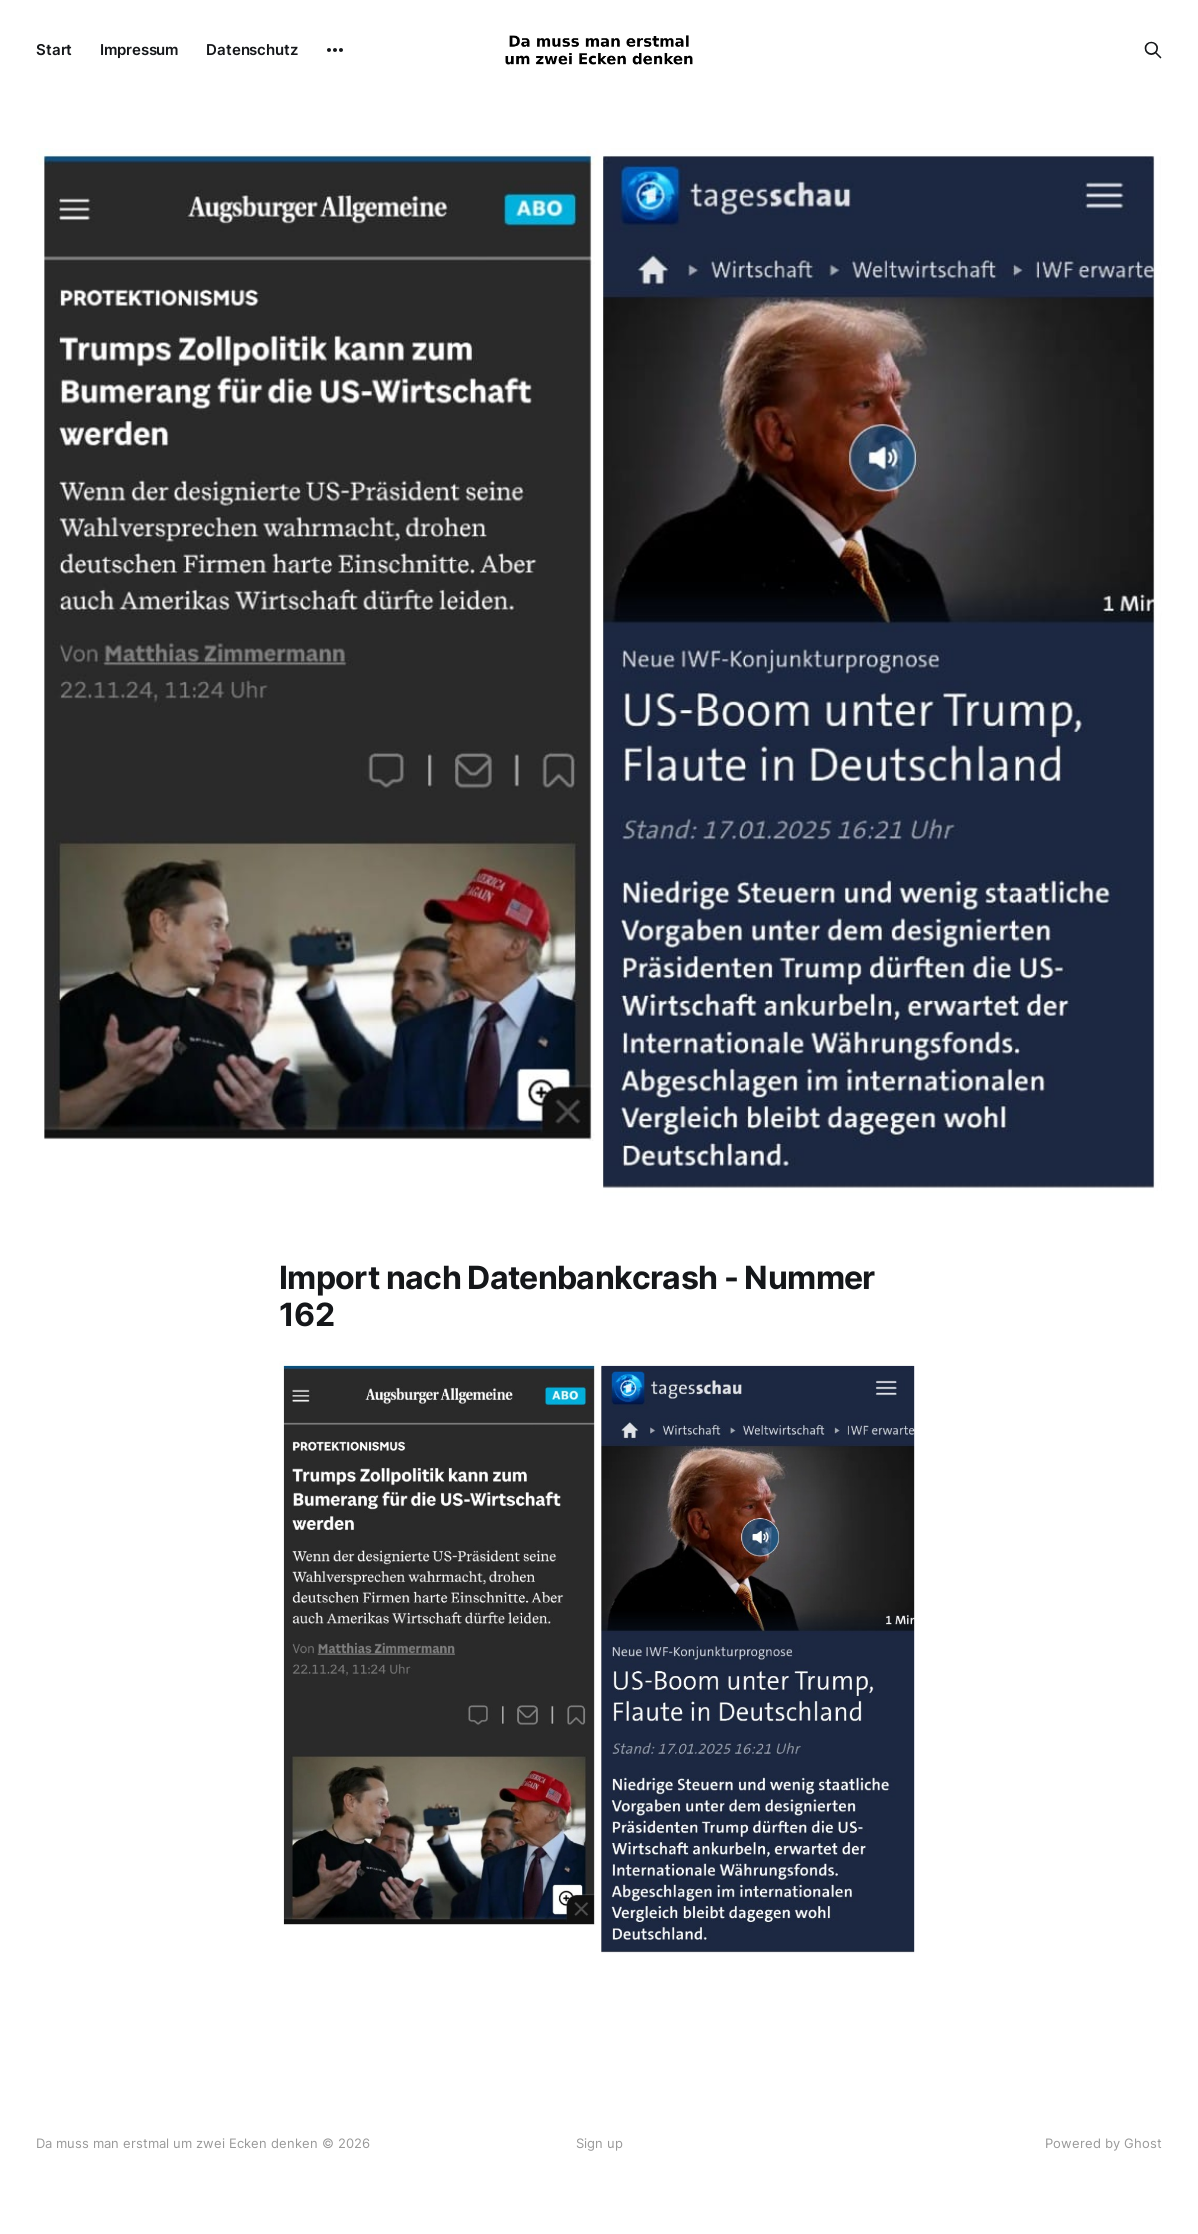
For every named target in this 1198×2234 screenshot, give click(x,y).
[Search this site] (1153, 50)
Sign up (599, 2143)
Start (54, 49)
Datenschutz (252, 49)
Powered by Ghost (1103, 2143)
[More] (335, 50)
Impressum (139, 49)
